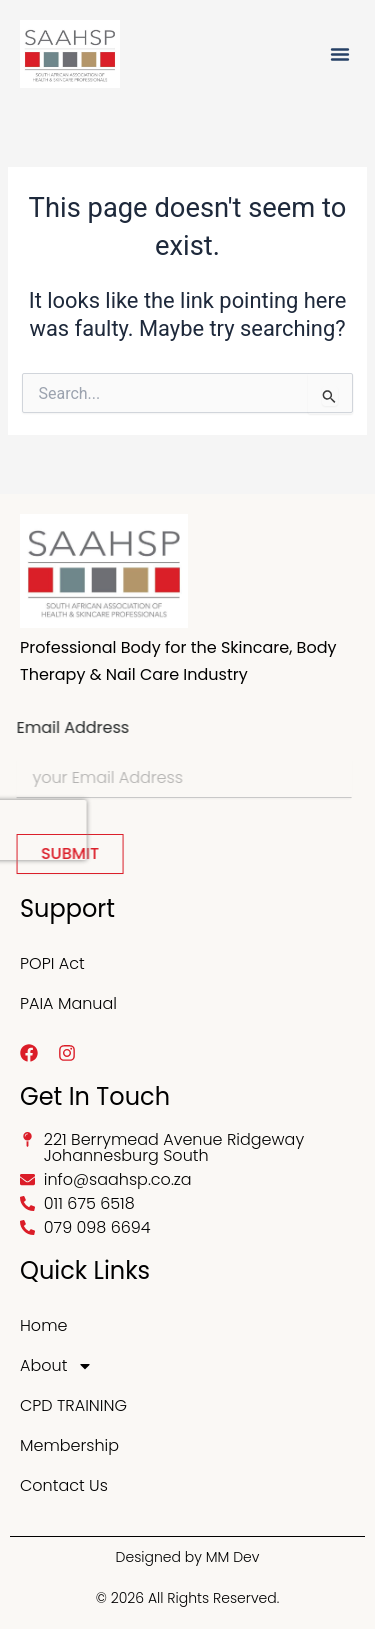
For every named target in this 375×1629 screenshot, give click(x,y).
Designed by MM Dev (188, 1557)
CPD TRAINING (73, 1405)
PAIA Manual (68, 1003)
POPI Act (52, 963)
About (56, 1366)
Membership (69, 1445)
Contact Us (64, 1485)
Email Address (65, 728)
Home (43, 1325)
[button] (340, 54)
